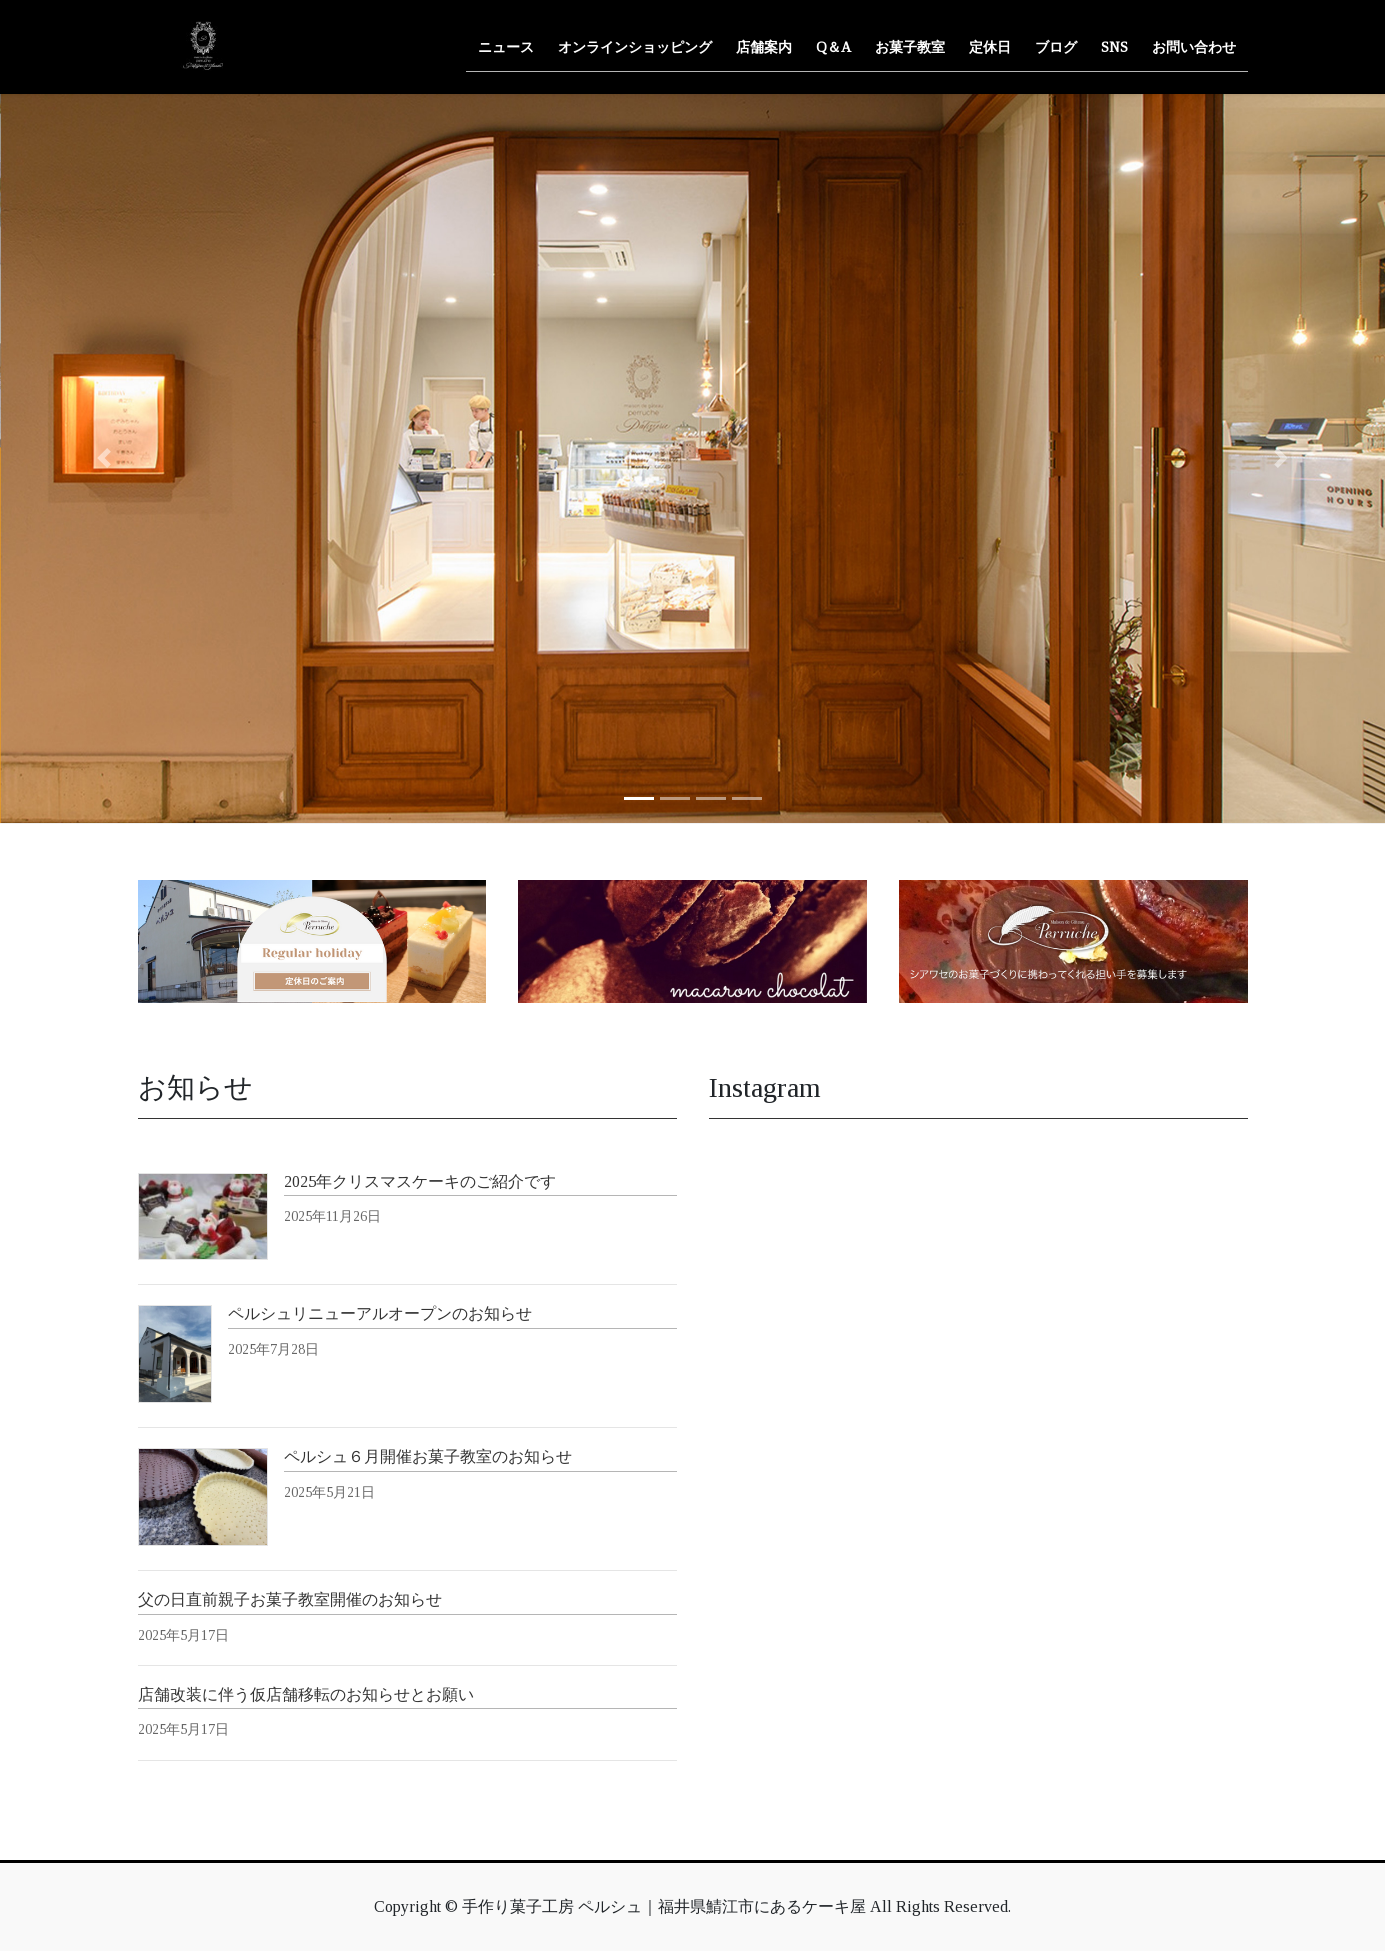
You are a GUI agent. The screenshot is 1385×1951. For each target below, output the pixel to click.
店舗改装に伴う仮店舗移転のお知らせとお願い (306, 1694)
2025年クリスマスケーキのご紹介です (420, 1181)
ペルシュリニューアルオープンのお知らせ (380, 1313)
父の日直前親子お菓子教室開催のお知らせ (290, 1599)
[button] (104, 458)
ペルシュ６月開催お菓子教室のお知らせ (428, 1456)
